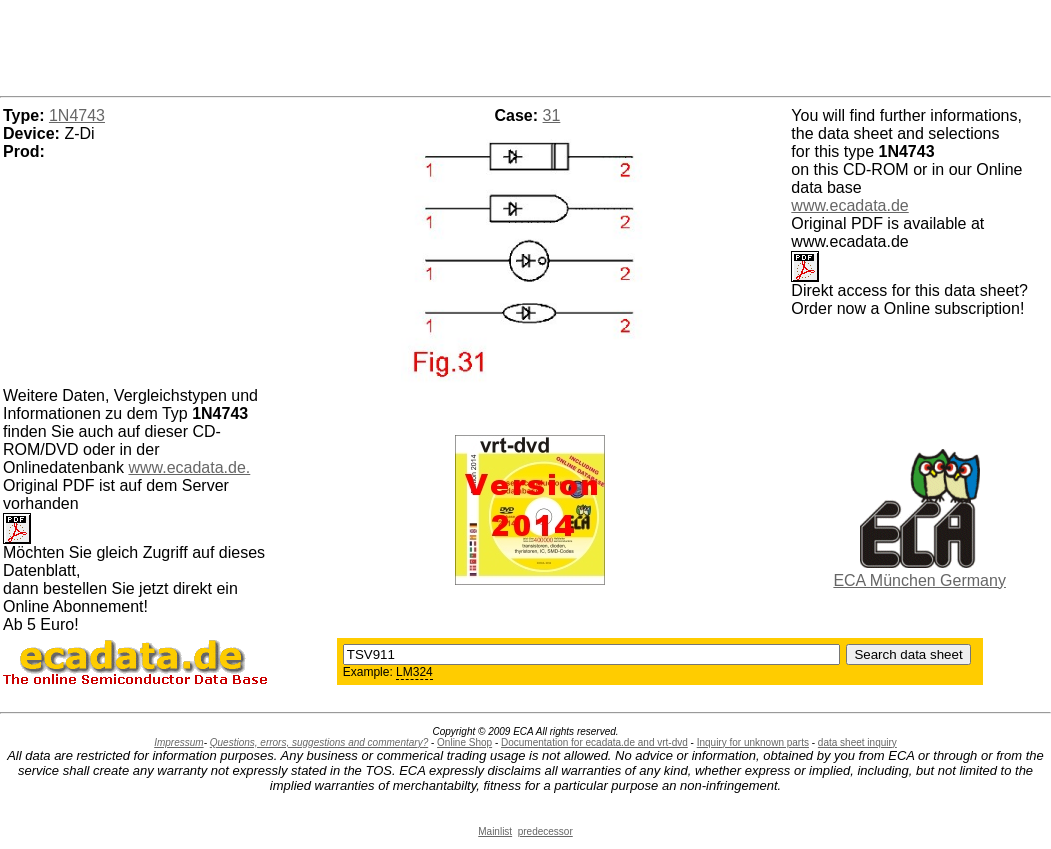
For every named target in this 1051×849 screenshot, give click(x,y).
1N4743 (77, 115)
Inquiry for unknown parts (753, 742)
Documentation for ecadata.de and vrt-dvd (594, 742)
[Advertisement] (526, 45)
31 (552, 115)
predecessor (545, 831)
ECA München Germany (919, 580)
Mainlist (495, 831)
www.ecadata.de (849, 205)
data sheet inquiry (857, 742)
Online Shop (464, 742)
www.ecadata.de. (189, 467)
